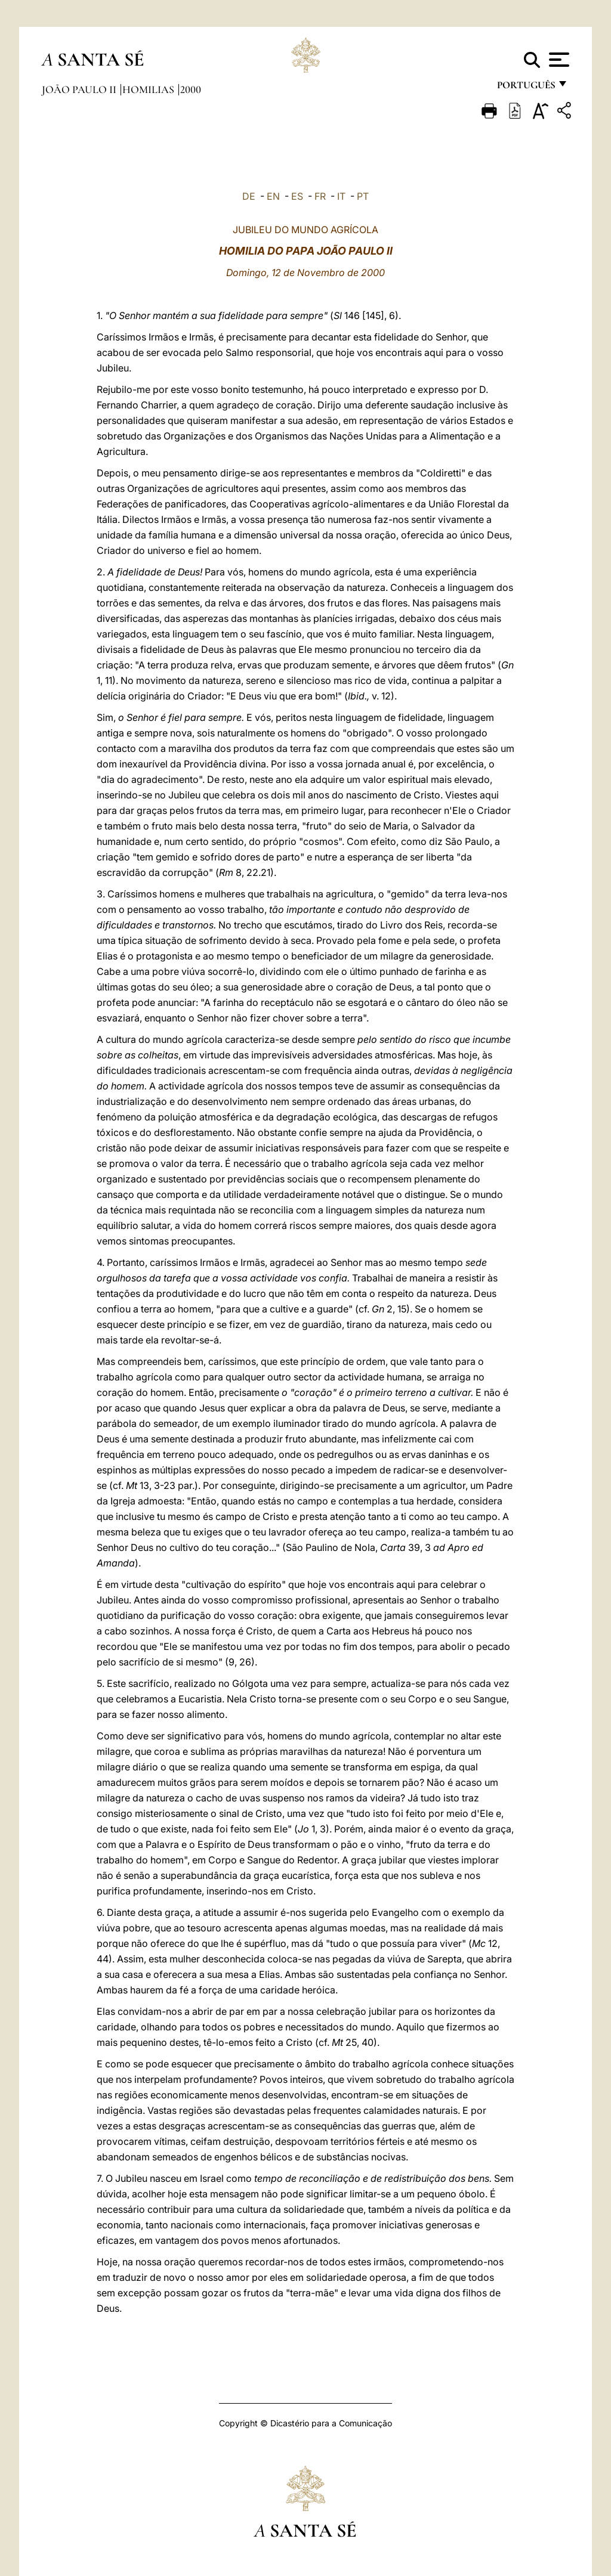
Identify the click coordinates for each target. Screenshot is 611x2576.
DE (248, 196)
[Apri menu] (557, 59)
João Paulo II (80, 89)
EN (273, 196)
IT (341, 196)
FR (320, 196)
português (526, 88)
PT (363, 196)
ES (297, 196)
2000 (190, 89)
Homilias (149, 89)
